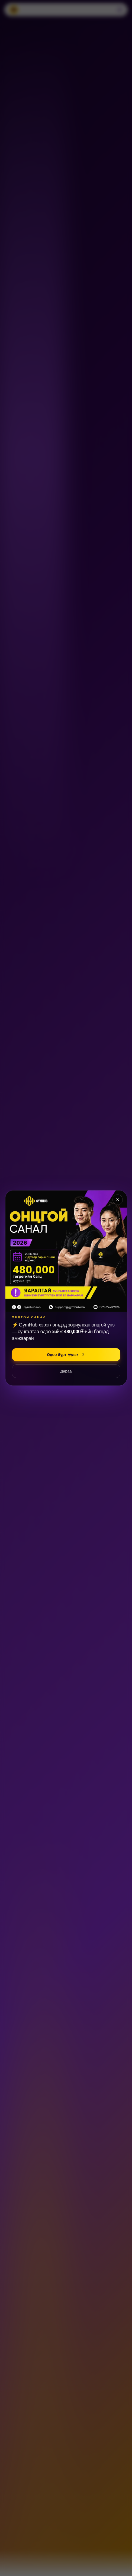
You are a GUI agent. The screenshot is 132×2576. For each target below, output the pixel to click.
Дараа (66, 1371)
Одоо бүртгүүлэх (66, 1354)
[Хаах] (118, 1200)
